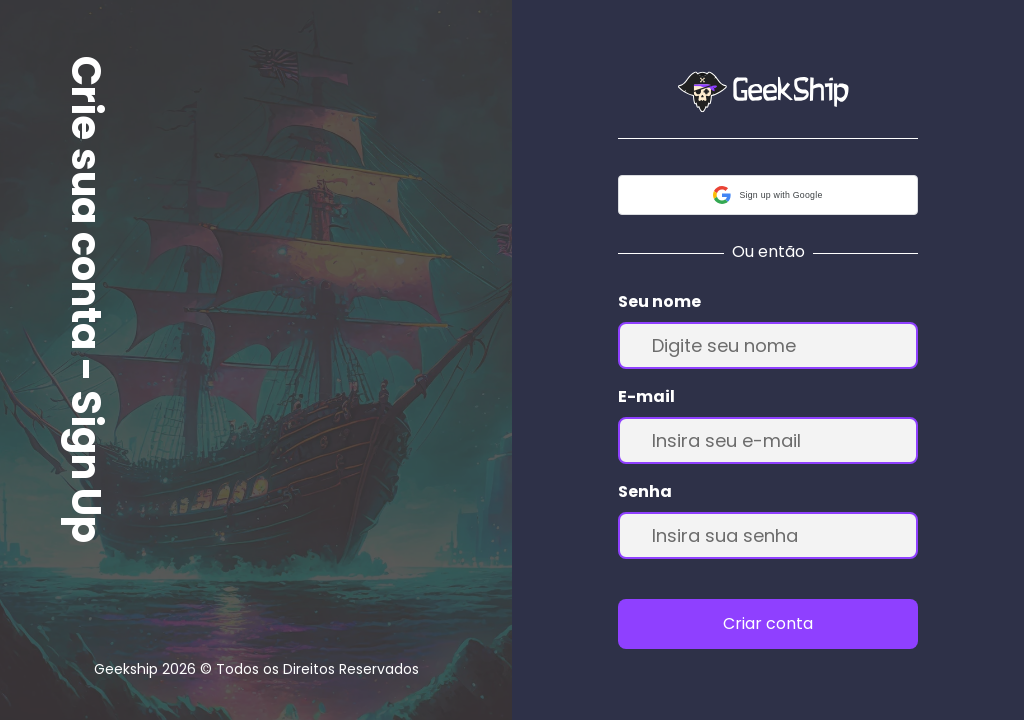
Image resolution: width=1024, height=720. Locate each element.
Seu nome (659, 301)
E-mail (646, 396)
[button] (768, 195)
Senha (645, 491)
